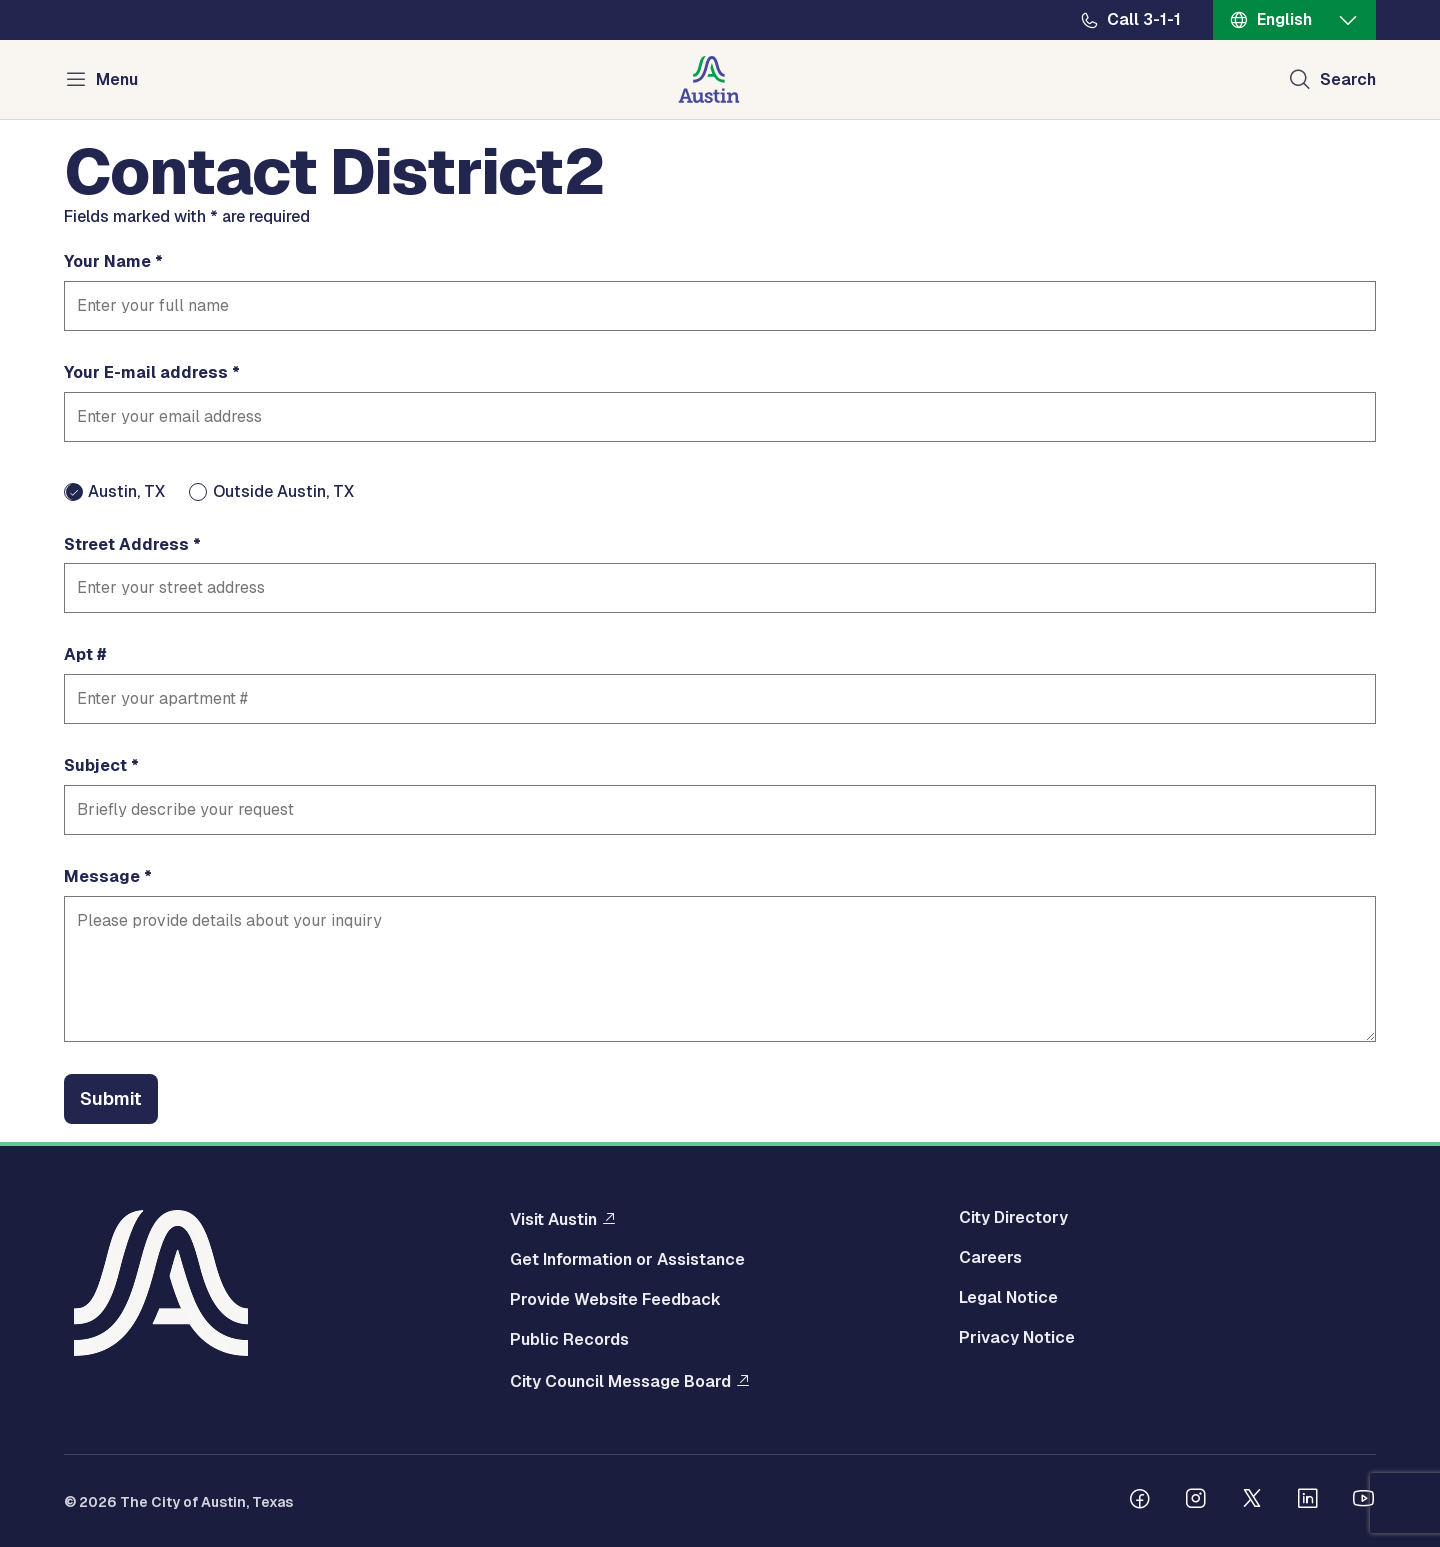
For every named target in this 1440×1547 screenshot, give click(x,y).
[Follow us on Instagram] (1196, 1501)
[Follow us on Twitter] (1252, 1501)
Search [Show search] (1348, 79)
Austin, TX (126, 492)
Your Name (107, 262)
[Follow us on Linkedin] (1308, 1501)
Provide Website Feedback (615, 1300)
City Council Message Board (620, 1381)
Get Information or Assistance (627, 1260)
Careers (990, 1258)
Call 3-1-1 (1144, 20)
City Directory (1013, 1218)
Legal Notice (1008, 1298)
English (1284, 19)
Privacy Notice (1017, 1338)
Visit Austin (553, 1219)
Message (102, 877)
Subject (95, 766)
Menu (117, 79)
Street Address (126, 545)
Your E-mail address (146, 373)
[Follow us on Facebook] (1140, 1501)
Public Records (569, 1340)
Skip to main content (80, 0)
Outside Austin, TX (283, 492)
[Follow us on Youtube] (1364, 1501)
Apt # (85, 655)
